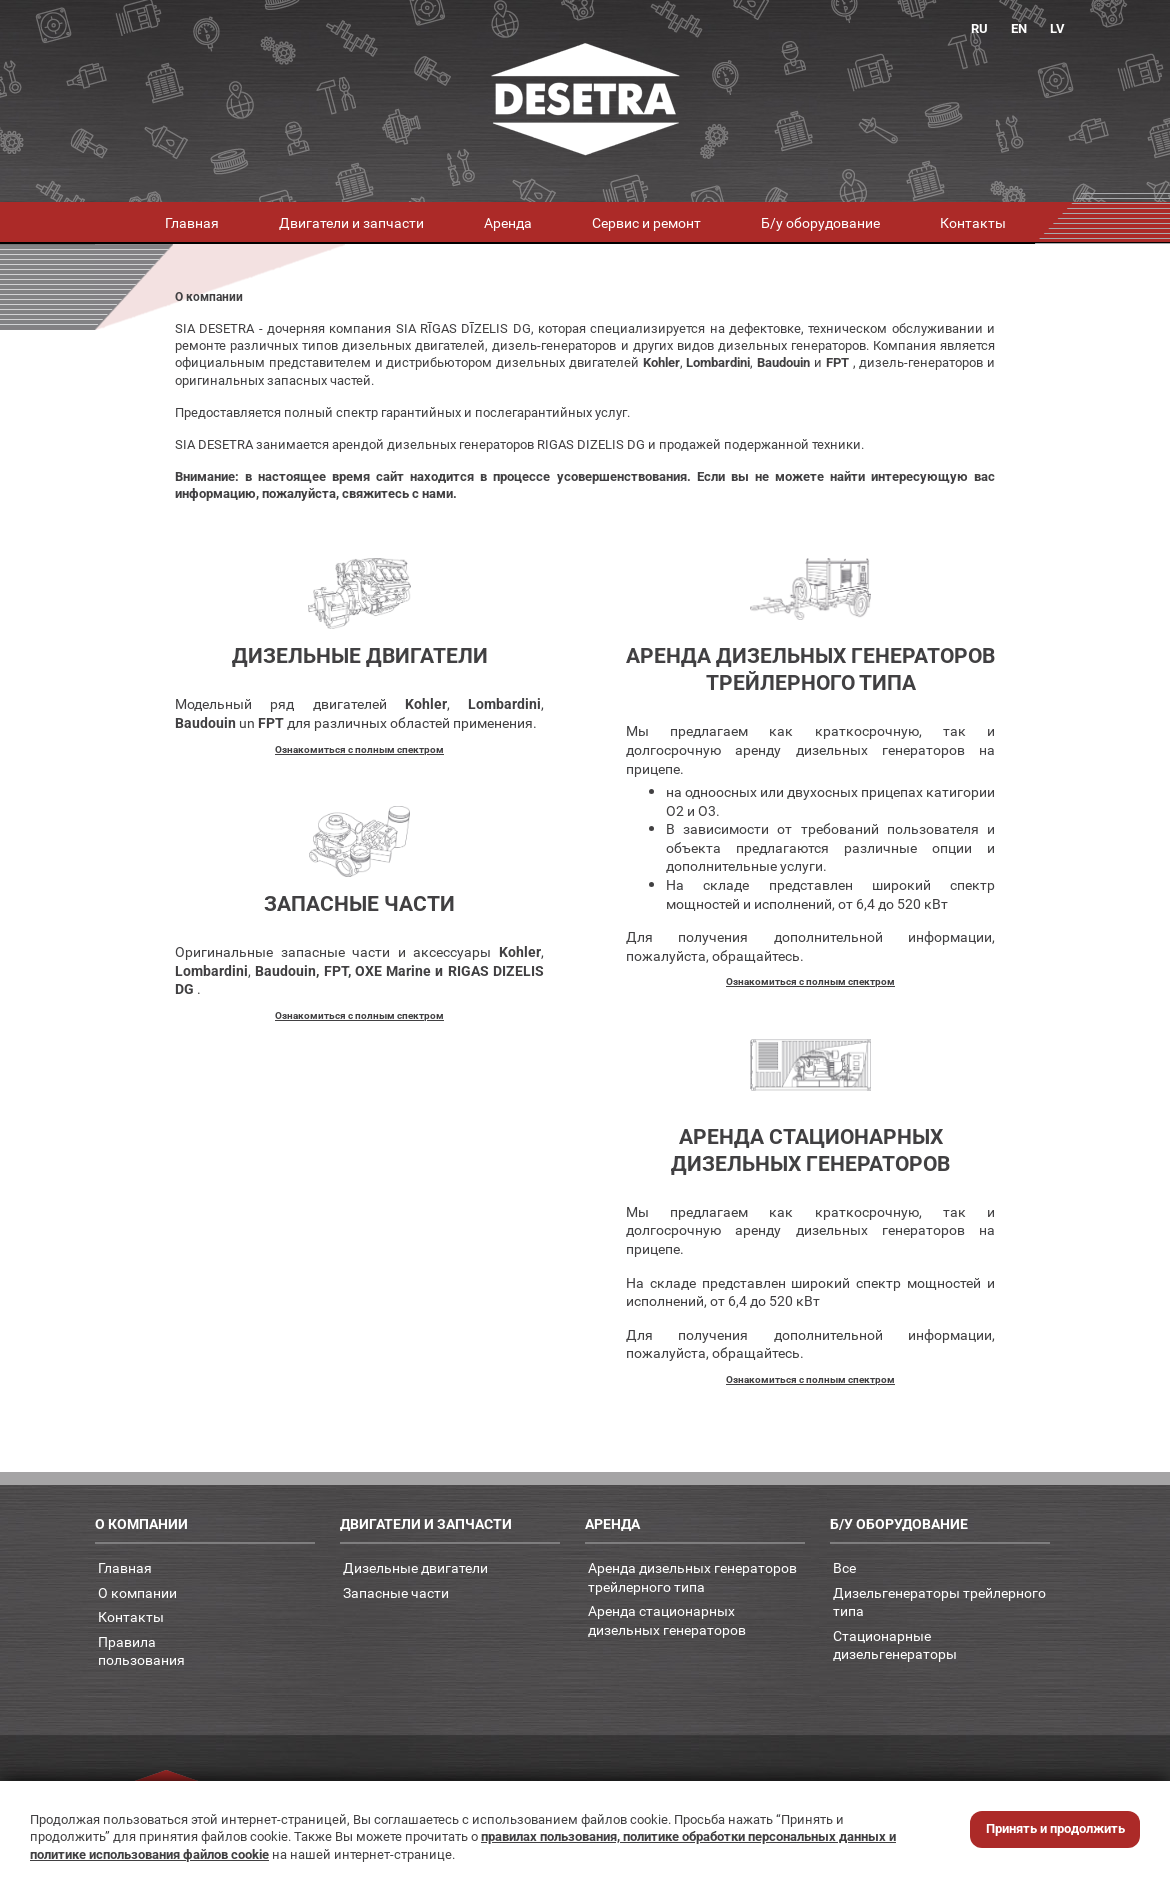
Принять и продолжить (1055, 1828)
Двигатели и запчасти (351, 222)
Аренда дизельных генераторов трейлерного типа (692, 1577)
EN (1019, 28)
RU (979, 28)
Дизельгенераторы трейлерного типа (939, 1602)
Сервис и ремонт (646, 222)
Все (844, 1567)
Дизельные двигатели (415, 1567)
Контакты (973, 222)
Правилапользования (141, 1651)
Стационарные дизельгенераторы (895, 1645)
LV (1057, 28)
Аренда (508, 222)
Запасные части (396, 1592)
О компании (137, 1592)
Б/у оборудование (820, 222)
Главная (192, 222)
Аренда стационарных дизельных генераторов (667, 1620)
